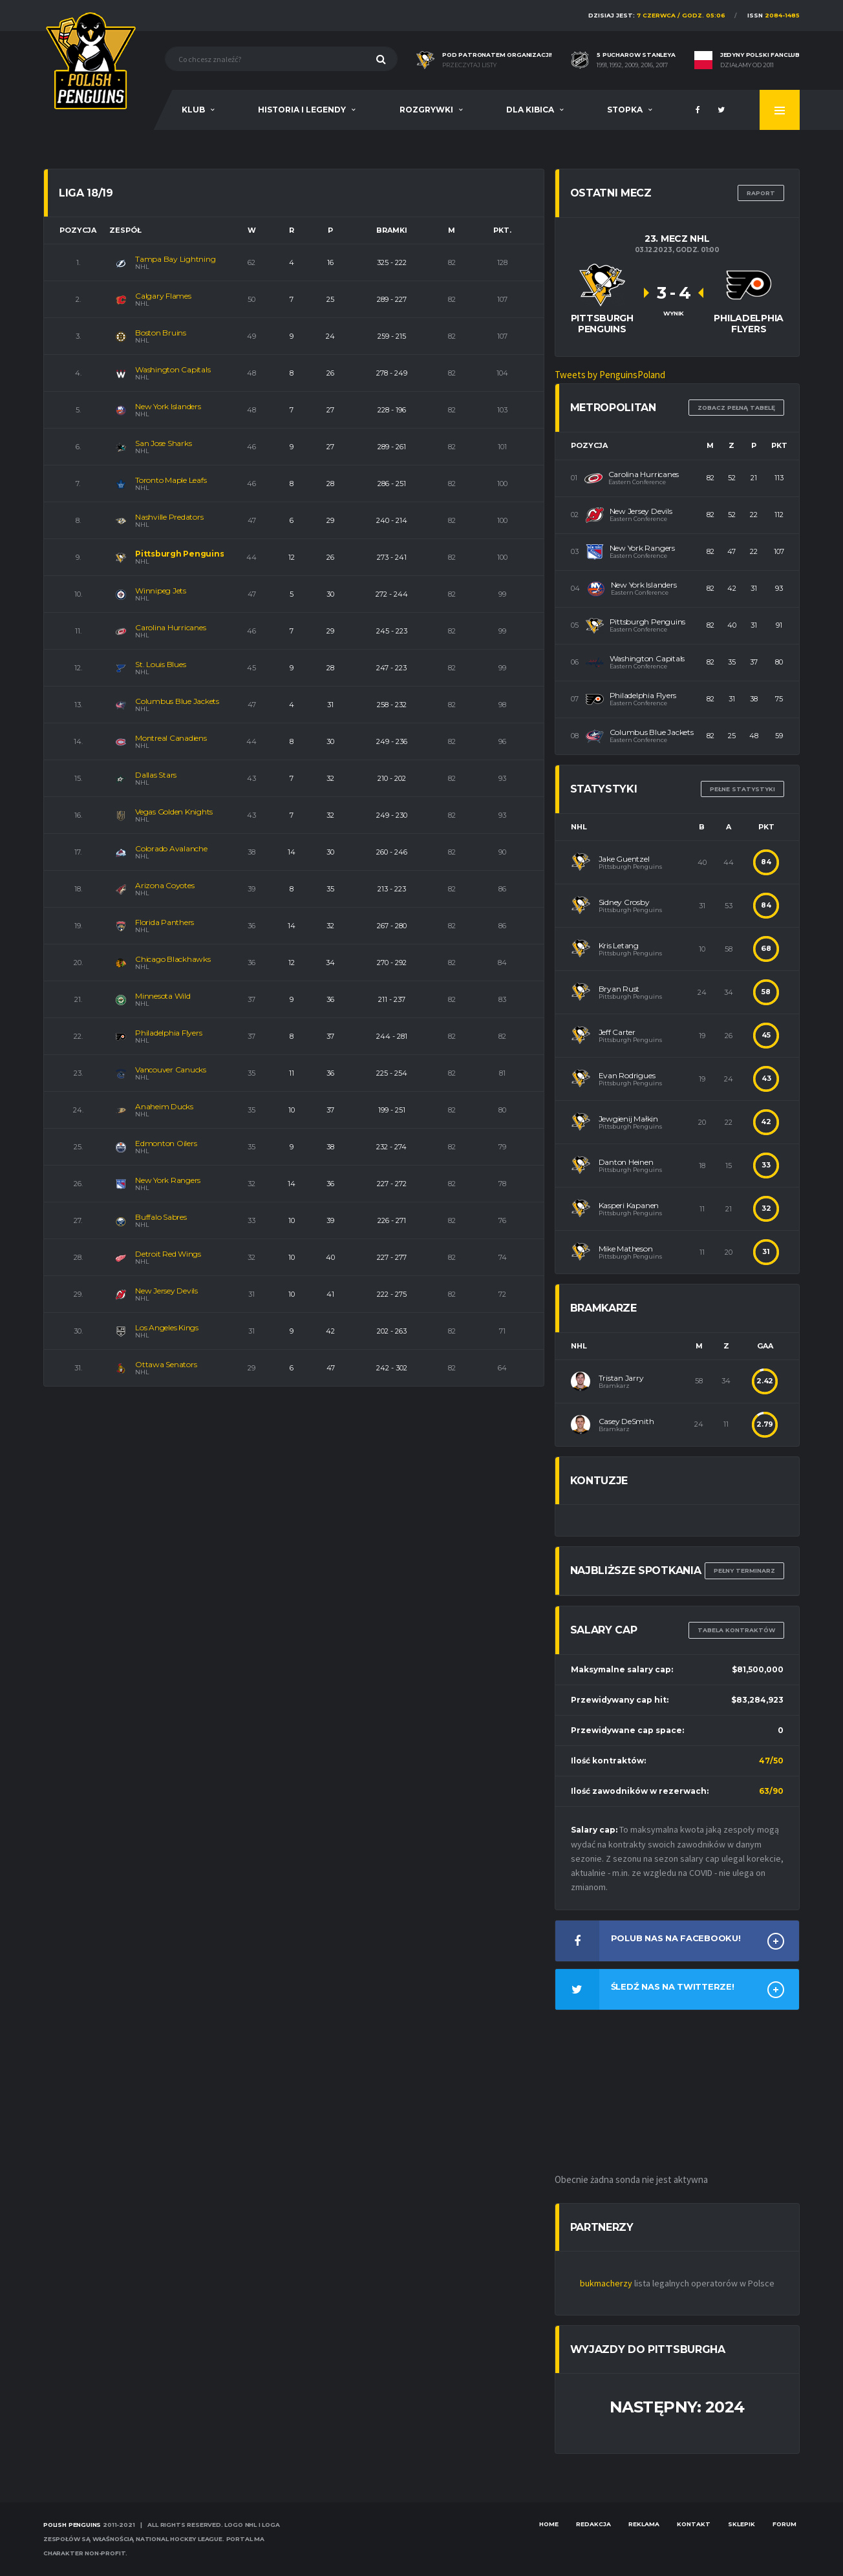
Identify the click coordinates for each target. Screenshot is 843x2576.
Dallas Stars (155, 775)
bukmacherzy (606, 2283)
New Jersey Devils (166, 1290)
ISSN (773, 15)
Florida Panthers (164, 922)
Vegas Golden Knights (174, 811)
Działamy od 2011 (747, 65)
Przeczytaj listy (469, 65)
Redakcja (593, 2524)
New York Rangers (167, 1180)
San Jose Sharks (163, 443)
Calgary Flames (163, 296)
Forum (784, 2524)
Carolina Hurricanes (170, 627)
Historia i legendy (302, 109)
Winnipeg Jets (160, 590)
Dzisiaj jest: (656, 15)
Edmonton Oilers (166, 1143)
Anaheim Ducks (164, 1106)
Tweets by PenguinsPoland (610, 374)
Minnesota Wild (163, 996)
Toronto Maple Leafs (170, 480)
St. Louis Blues (160, 664)
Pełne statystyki (742, 789)
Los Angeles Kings (166, 1327)
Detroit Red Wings (168, 1254)
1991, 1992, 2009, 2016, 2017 (632, 65)
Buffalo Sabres (161, 1217)
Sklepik (741, 2524)
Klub (193, 109)
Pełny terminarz (744, 1570)
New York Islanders (168, 406)
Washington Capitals (172, 369)
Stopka (625, 109)
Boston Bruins (160, 332)
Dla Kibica (530, 109)
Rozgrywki (426, 109)
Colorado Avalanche (171, 848)
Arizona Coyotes (164, 885)
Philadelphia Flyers (168, 1033)
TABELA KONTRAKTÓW (736, 1630)
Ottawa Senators (166, 1364)
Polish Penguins (72, 2524)
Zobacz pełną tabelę (736, 407)
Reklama (643, 2524)
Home (549, 2524)
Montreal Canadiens (171, 738)
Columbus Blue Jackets (177, 701)
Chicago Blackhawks (173, 959)
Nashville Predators (169, 517)
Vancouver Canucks (170, 1069)
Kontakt (693, 2524)
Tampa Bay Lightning (175, 259)
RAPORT (761, 193)
